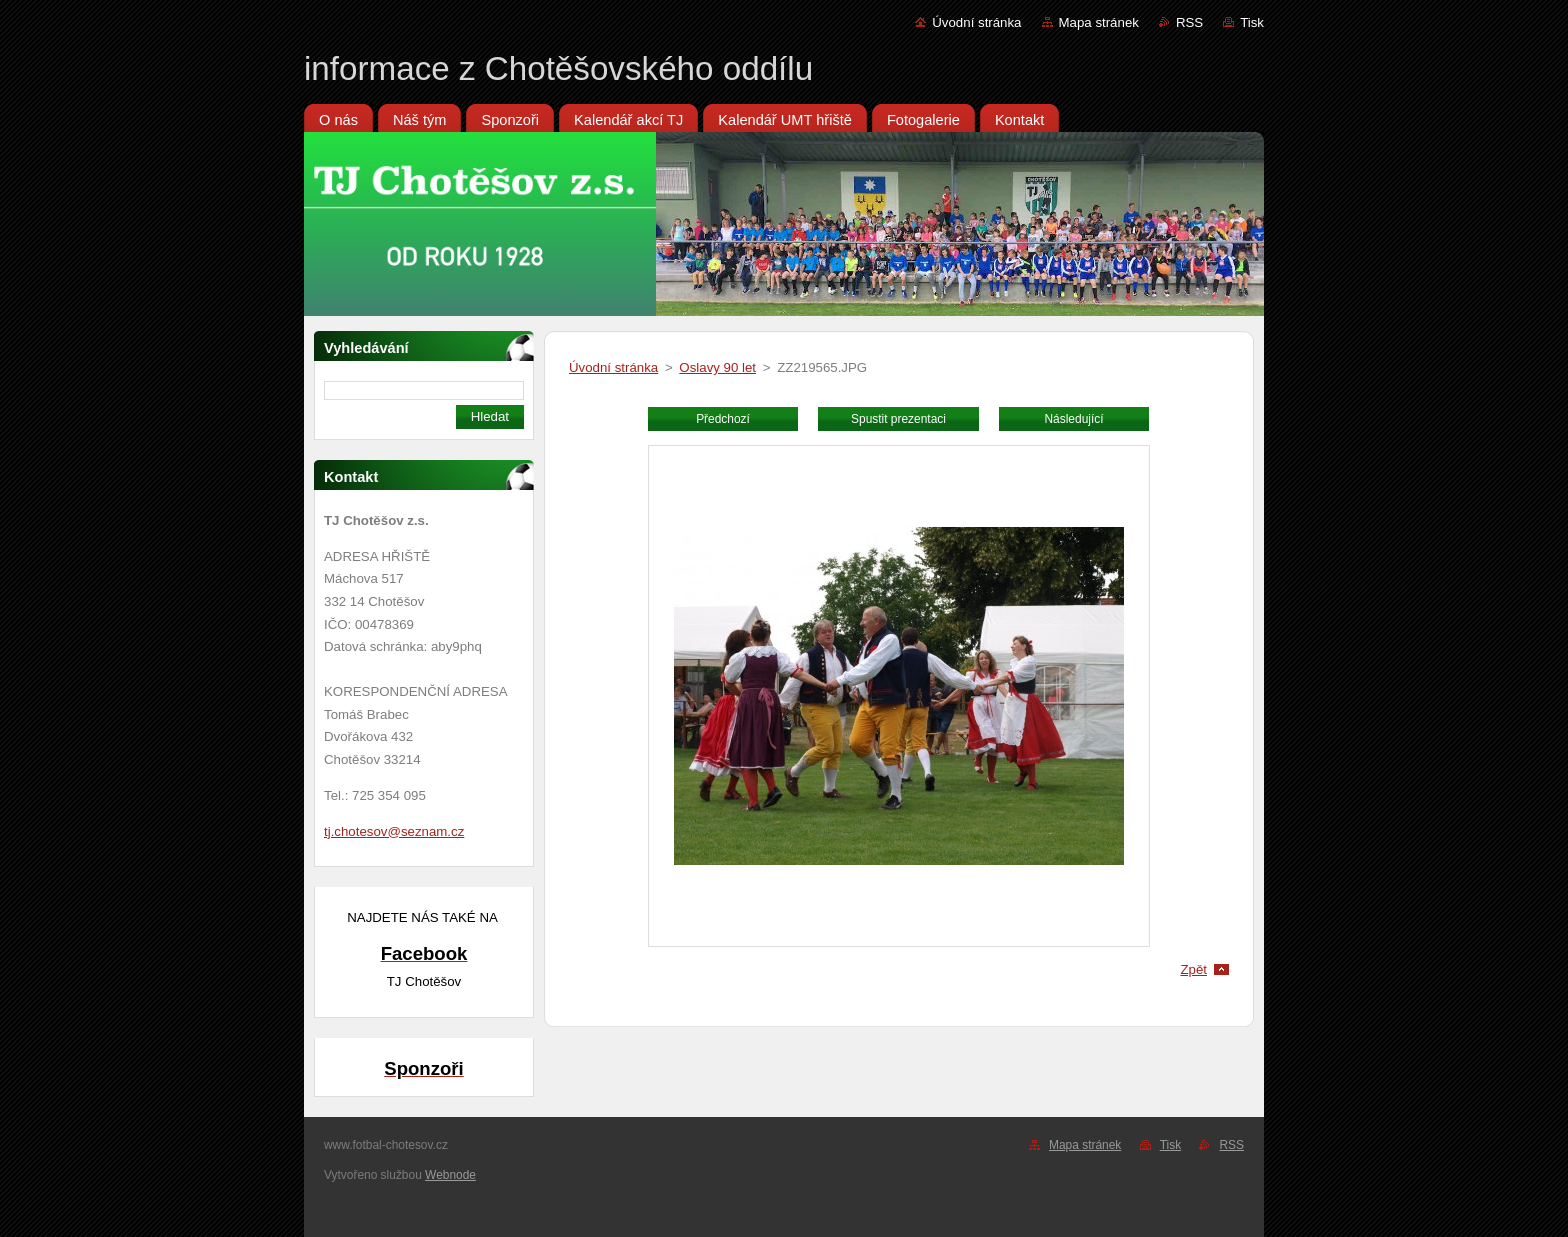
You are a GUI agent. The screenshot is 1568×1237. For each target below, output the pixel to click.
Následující (1073, 419)
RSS (1189, 22)
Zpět (1193, 969)
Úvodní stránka (976, 22)
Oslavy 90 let (717, 367)
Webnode (450, 1175)
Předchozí (723, 419)
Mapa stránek (1099, 22)
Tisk (1252, 22)
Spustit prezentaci (898, 419)
